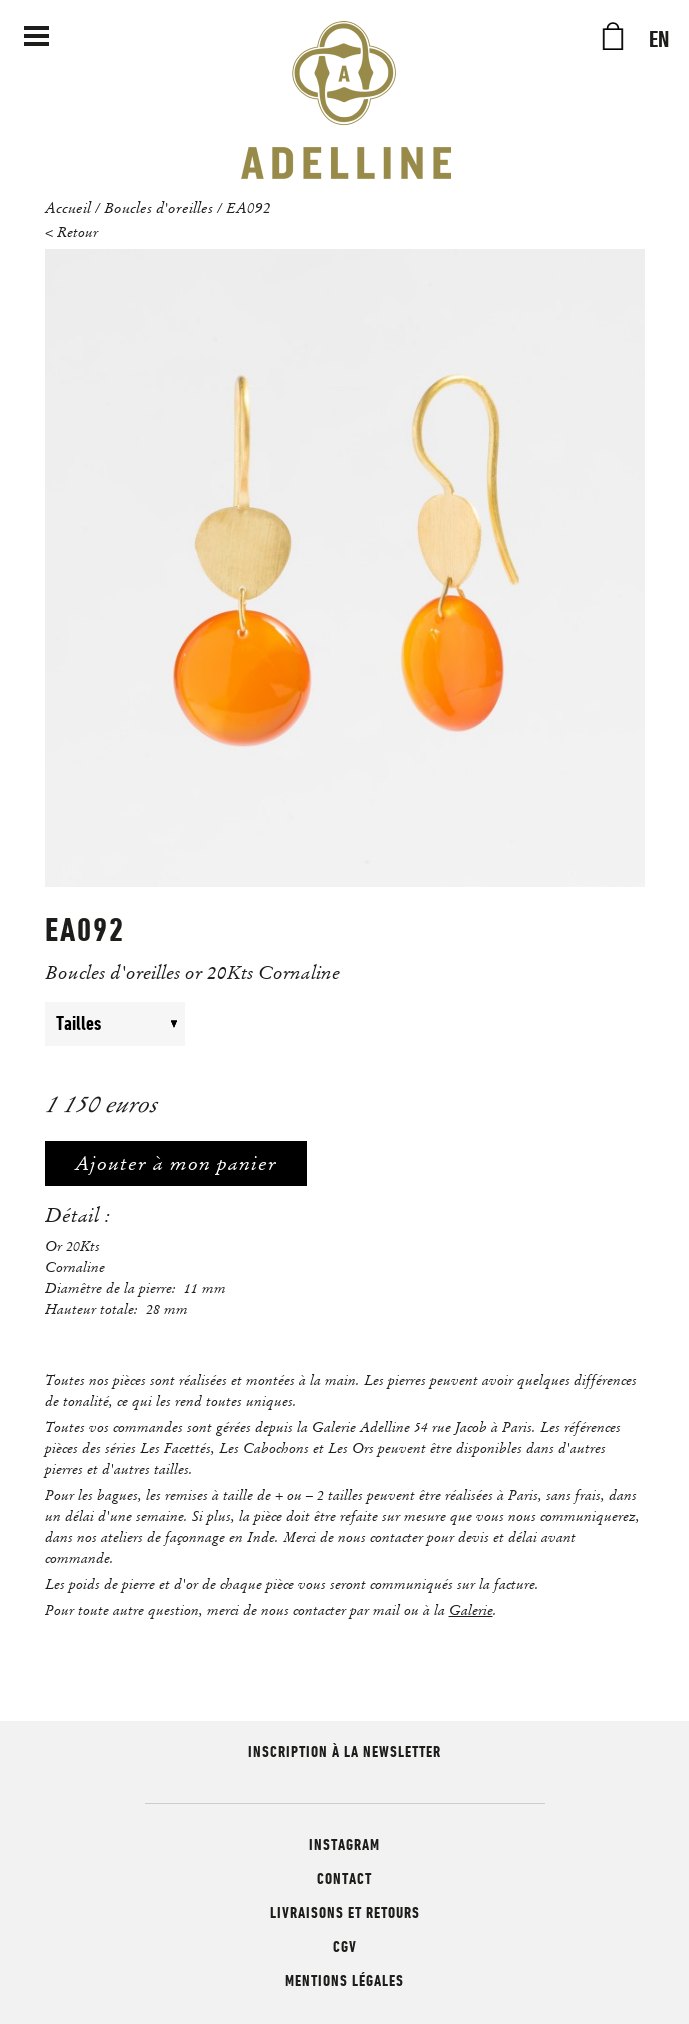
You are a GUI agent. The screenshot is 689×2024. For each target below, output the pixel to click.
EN (659, 40)
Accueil (68, 207)
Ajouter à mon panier (176, 1163)
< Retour (71, 232)
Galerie (471, 1610)
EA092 (248, 207)
